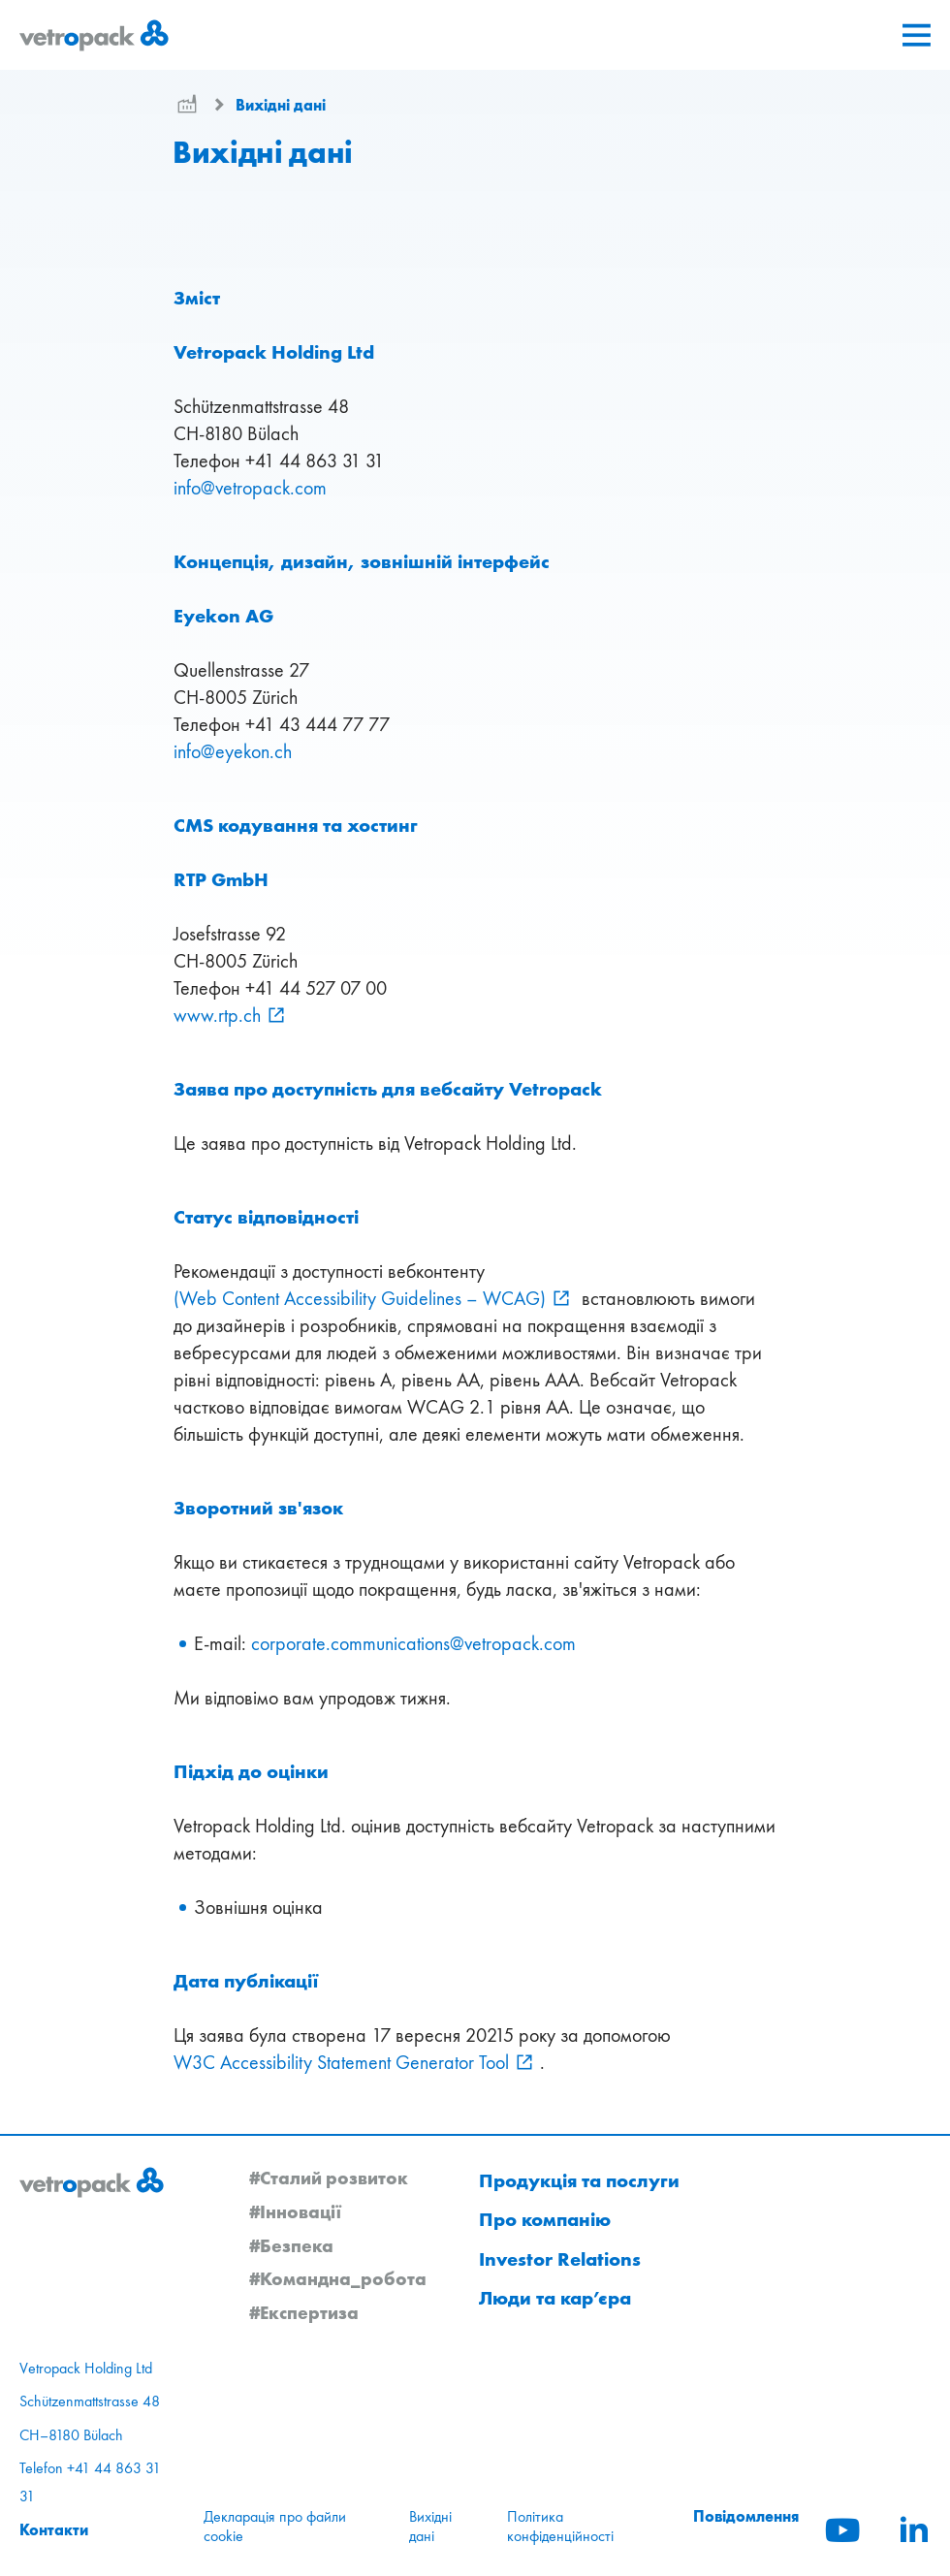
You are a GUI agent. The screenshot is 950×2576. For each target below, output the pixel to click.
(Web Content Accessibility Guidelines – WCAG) (360, 1298)
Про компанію (545, 2219)
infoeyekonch (233, 751)
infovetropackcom (250, 487)
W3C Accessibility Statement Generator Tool (341, 2062)
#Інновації (295, 2211)
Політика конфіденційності (560, 2525)
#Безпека (291, 2245)
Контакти (53, 2529)
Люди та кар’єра (555, 2297)
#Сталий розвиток (328, 2177)
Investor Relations (560, 2259)
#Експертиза (304, 2312)
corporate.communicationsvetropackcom (413, 1643)
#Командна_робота (338, 2278)
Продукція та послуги (579, 2180)
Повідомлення (746, 2516)
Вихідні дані (281, 104)
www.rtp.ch (217, 1015)
